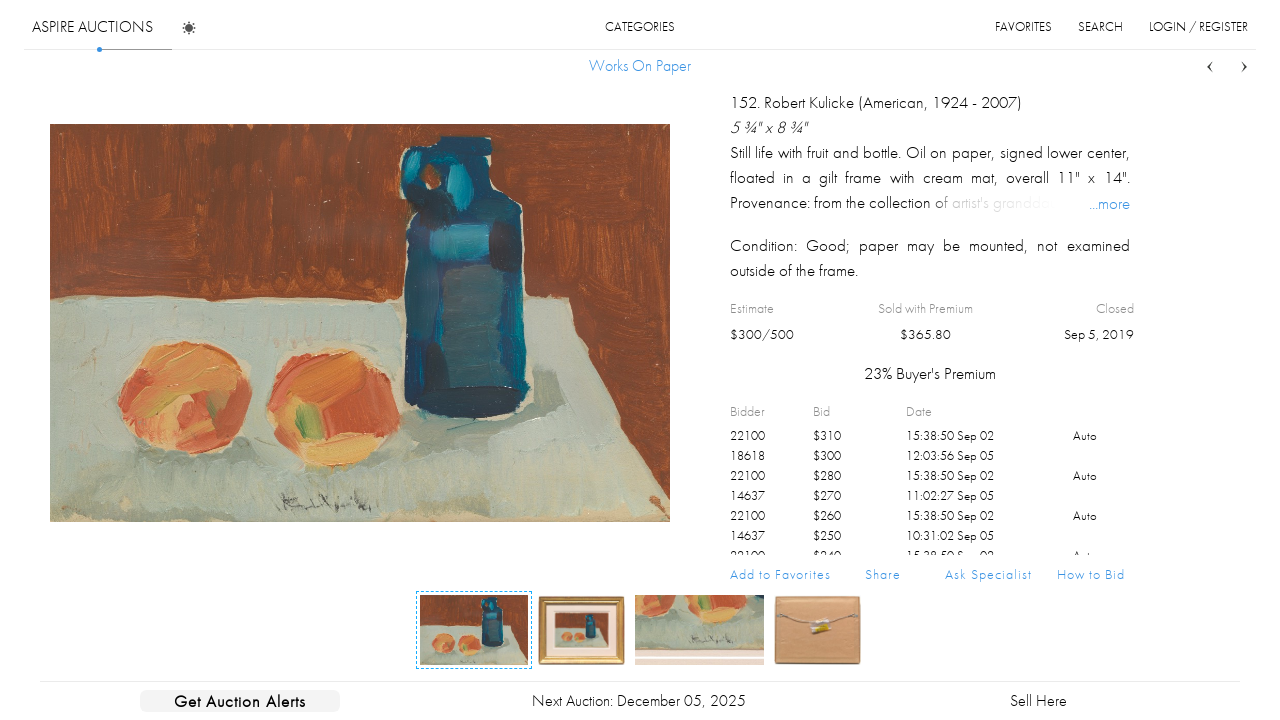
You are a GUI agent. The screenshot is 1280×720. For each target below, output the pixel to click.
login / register (1198, 26)
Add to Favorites (780, 574)
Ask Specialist (988, 574)
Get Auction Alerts (240, 701)
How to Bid (1091, 574)
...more (1109, 203)
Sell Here (1038, 700)
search (1100, 26)
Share (883, 574)
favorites (1023, 26)
